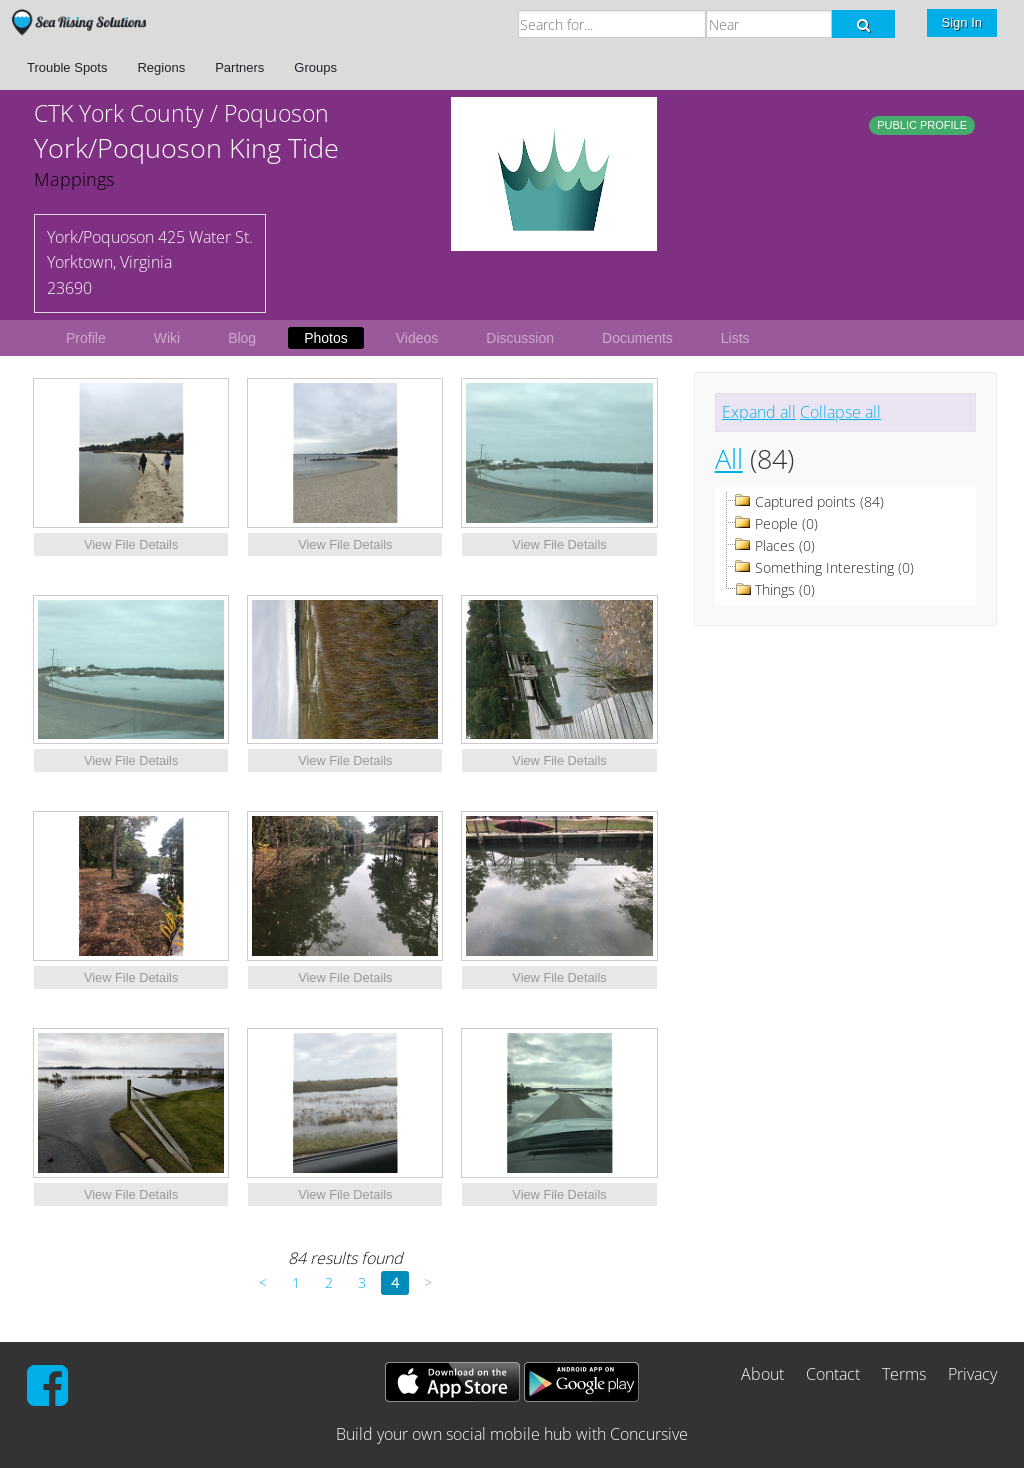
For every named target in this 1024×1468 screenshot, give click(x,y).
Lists (735, 338)
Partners (239, 67)
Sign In (962, 22)
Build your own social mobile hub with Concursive (512, 1434)
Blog (242, 338)
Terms (904, 1374)
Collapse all (840, 412)
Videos (417, 338)
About (762, 1374)
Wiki (167, 338)
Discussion (520, 338)
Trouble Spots (67, 67)
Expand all (759, 412)
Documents (637, 338)
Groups (315, 67)
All (729, 458)
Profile (86, 338)
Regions (161, 67)
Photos (326, 338)
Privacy (972, 1374)
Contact (833, 1374)
